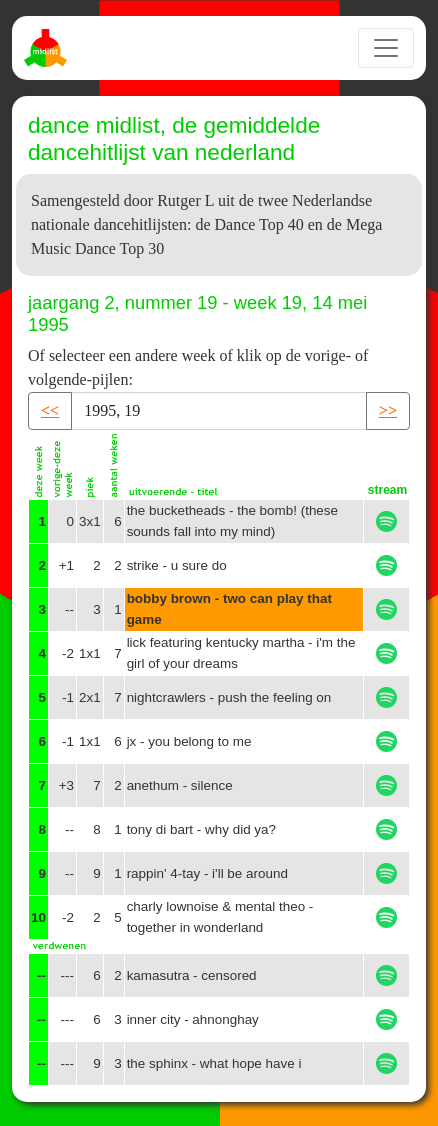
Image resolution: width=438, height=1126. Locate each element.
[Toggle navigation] (386, 48)
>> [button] (388, 410)
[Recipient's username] (219, 411)
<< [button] (50, 410)
